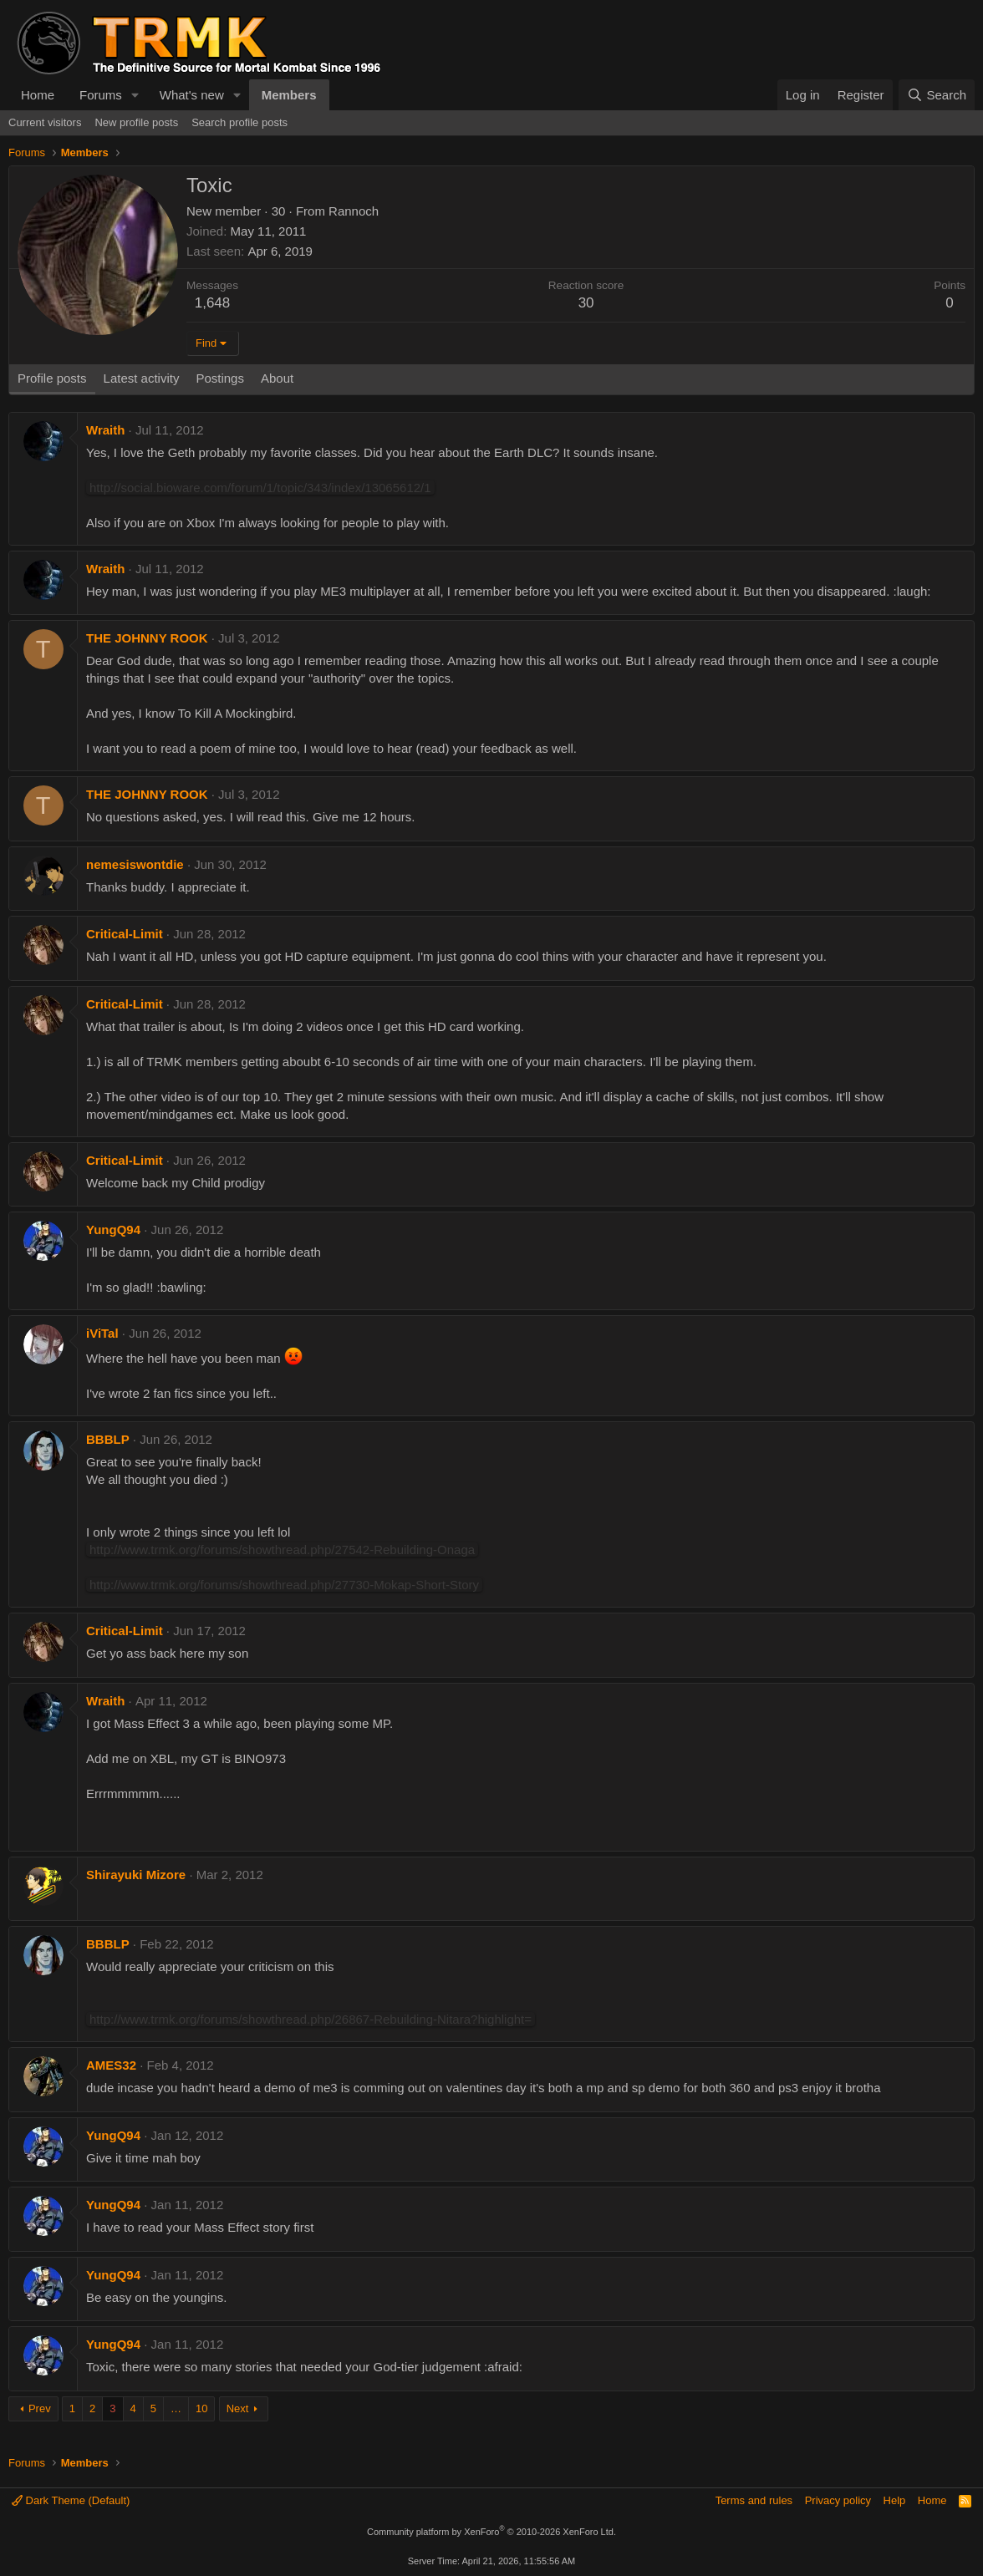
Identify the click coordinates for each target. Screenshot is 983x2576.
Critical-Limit (124, 934)
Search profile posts (239, 122)
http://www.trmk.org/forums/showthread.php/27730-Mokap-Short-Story (284, 1585)
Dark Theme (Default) (71, 2500)
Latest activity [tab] (142, 378)
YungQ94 (113, 1229)
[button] (135, 94)
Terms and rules (754, 2500)
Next (238, 2408)
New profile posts (136, 122)
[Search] (937, 94)
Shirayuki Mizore (136, 1874)
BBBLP (108, 1439)
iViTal (102, 1333)
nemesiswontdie (135, 864)
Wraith (105, 430)
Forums (100, 95)
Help (895, 2500)
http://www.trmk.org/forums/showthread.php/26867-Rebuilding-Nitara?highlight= (310, 2019)
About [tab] (277, 378)
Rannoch (354, 211)
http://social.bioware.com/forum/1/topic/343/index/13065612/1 (260, 487)
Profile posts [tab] (52, 378)
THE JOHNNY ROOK (147, 638)
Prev (39, 2408)
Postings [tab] (220, 378)
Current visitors (44, 122)
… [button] (176, 2408)
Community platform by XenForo (491, 2532)
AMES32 (111, 2065)
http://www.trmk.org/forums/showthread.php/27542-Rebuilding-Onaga (282, 1549)
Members (289, 95)
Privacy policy (838, 2500)
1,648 (213, 303)
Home (37, 95)
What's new (192, 95)
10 (201, 2408)
